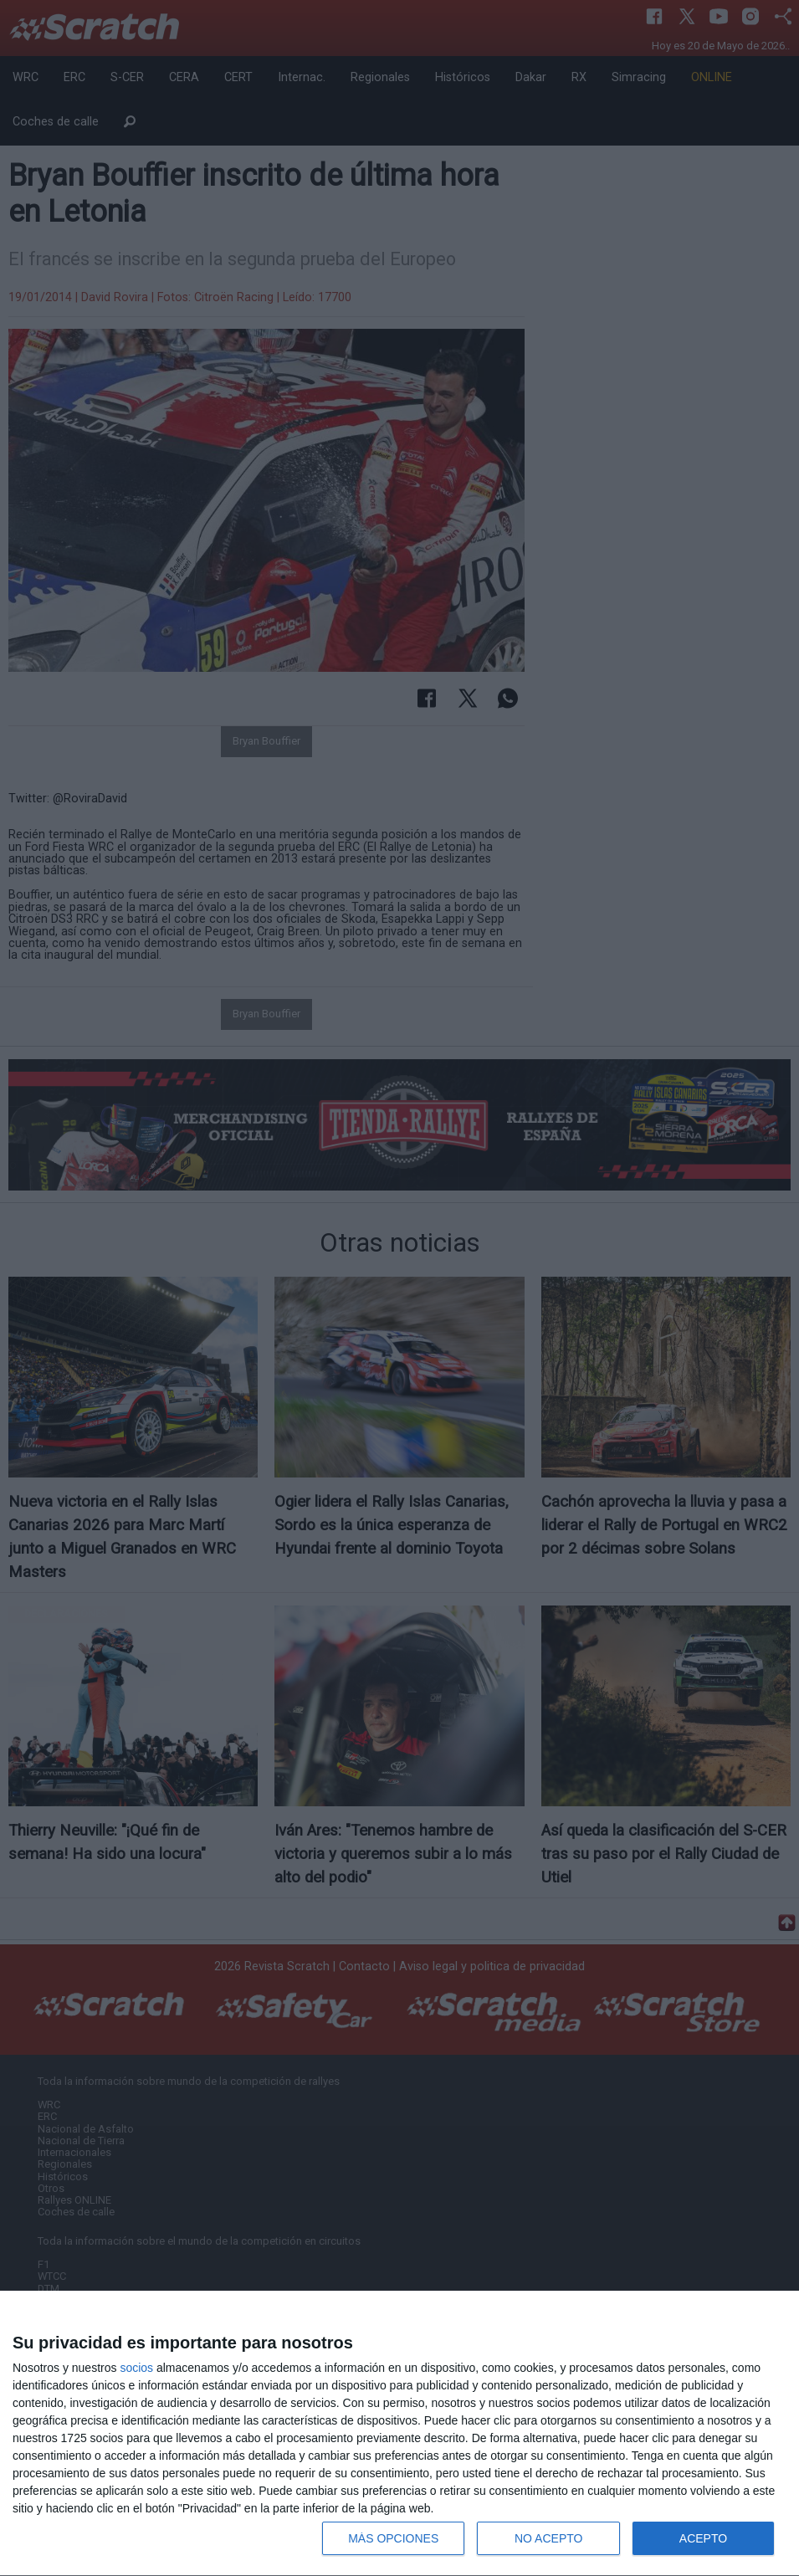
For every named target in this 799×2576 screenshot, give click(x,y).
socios (136, 2368)
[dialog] (399, 2434)
